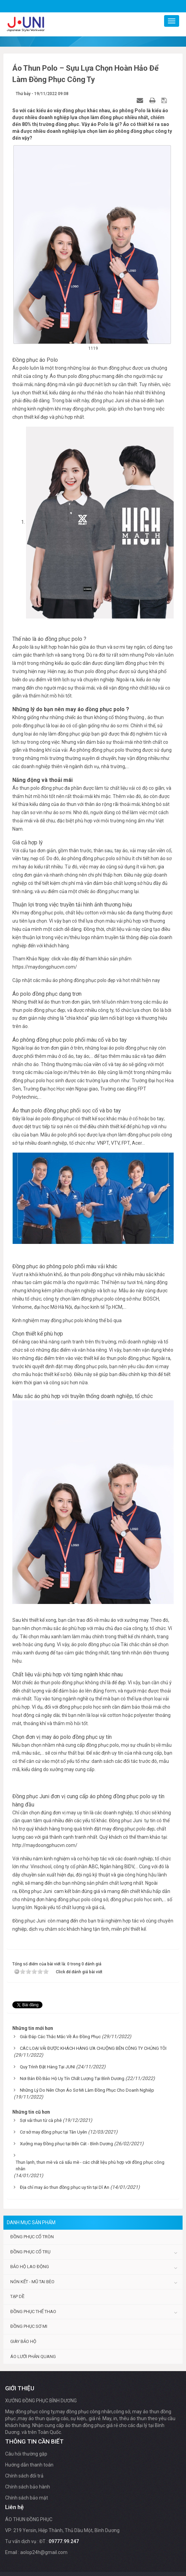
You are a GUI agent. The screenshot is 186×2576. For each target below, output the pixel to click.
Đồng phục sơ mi (28, 2326)
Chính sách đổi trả (24, 2476)
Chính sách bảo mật (26, 2497)
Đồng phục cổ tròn (32, 2236)
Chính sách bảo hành (27, 2487)
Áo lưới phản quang (33, 2356)
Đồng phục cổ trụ (30, 2251)
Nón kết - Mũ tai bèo (32, 2281)
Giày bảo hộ (23, 2341)
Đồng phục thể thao (33, 2311)
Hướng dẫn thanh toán (29, 2465)
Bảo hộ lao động (29, 2266)
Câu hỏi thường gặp (26, 2454)
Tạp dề (17, 2296)
